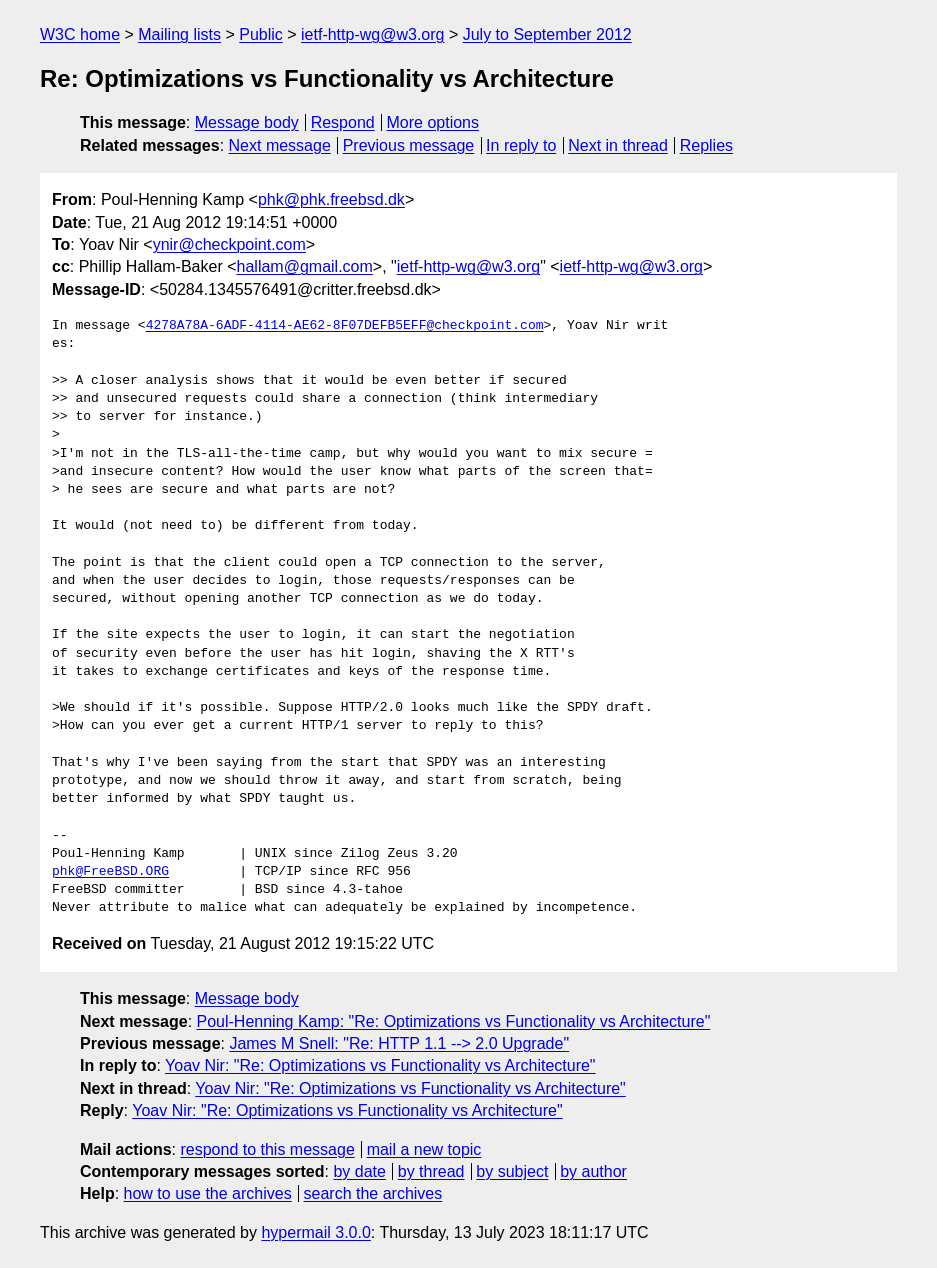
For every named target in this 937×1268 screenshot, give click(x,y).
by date (359, 1171)
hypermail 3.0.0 (315, 1232)
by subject (512, 1171)
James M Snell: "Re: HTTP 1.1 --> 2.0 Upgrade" (399, 1043)
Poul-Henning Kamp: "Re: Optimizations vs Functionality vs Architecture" (454, 1021)
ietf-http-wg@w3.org (372, 34)
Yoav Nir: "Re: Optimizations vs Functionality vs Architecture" (380, 1065)
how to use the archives (208, 1193)
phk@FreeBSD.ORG (110, 872)
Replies (706, 145)
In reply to (521, 145)
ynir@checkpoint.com (229, 244)
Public (261, 34)
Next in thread (618, 145)
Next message (280, 145)
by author (593, 1171)
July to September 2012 (547, 34)
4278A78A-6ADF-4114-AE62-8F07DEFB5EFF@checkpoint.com (345, 326)
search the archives (373, 1193)
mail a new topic (424, 1149)
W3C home (80, 34)
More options (433, 122)
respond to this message (267, 1149)
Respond (343, 122)
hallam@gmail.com (305, 266)
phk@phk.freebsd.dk (331, 199)
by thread (431, 1171)
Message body (247, 122)
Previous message (409, 145)
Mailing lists (179, 34)
